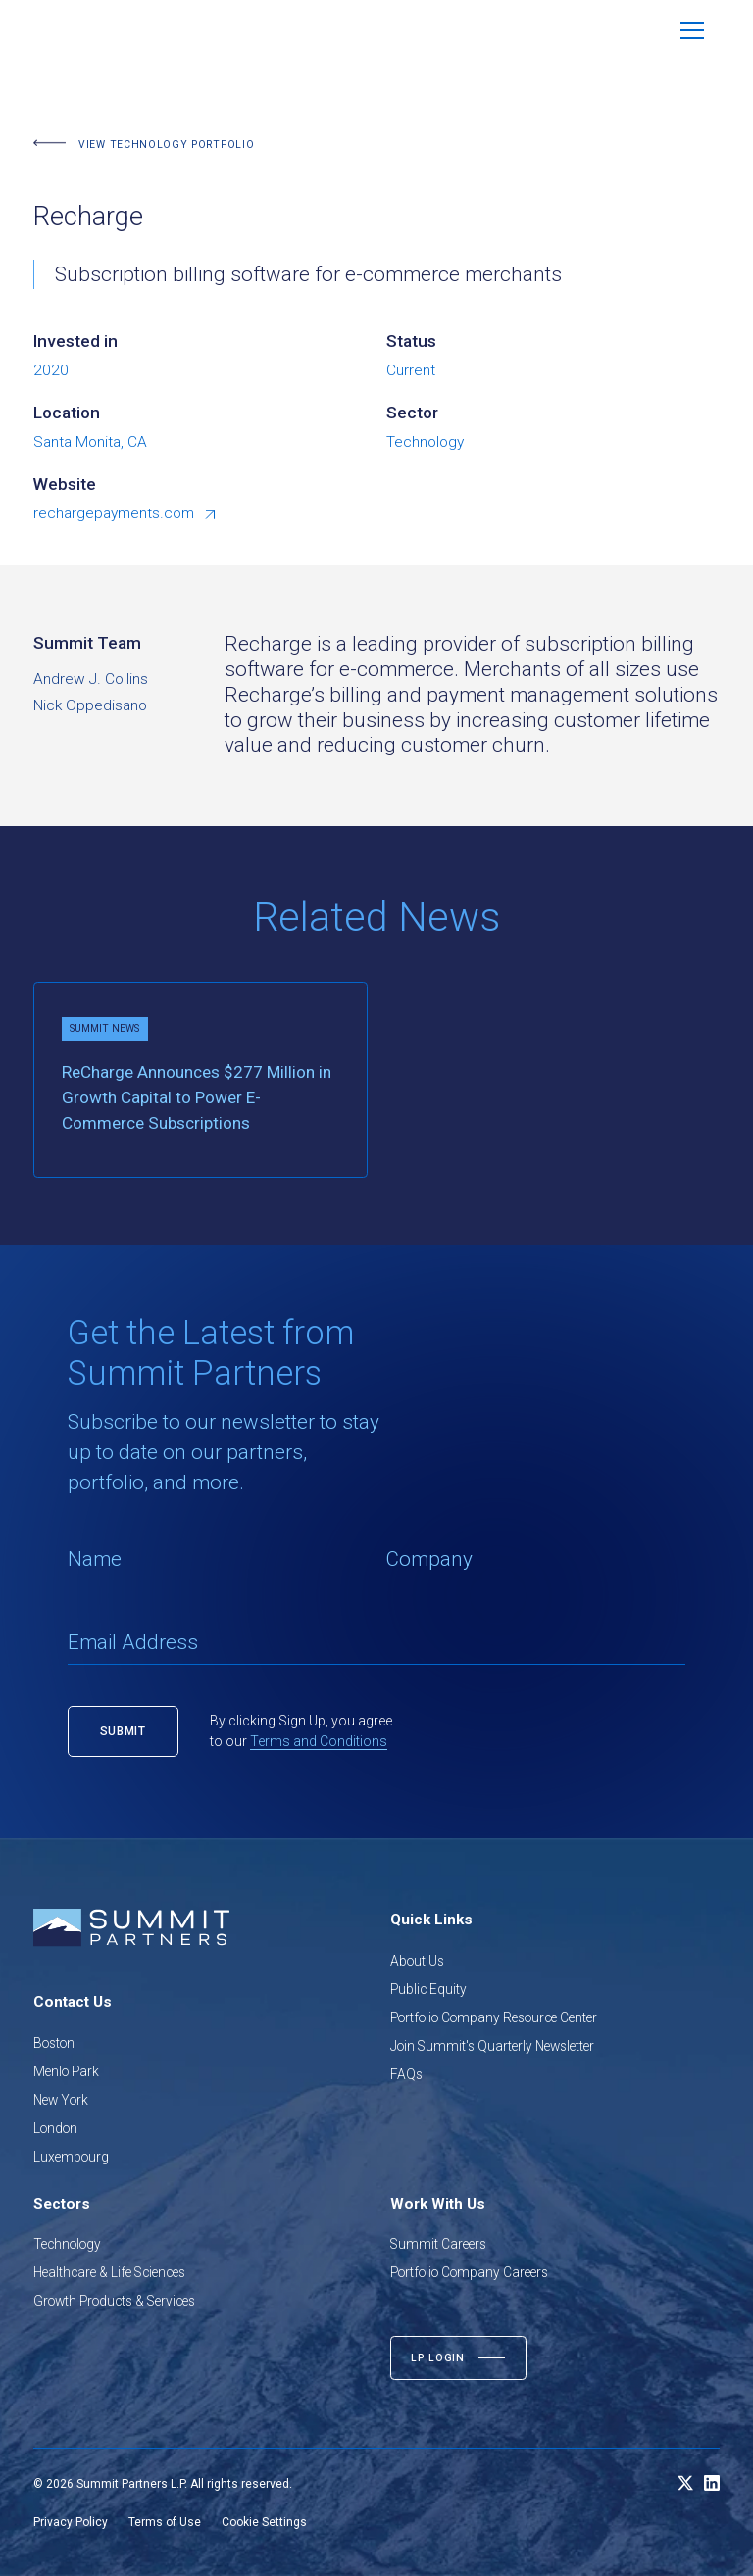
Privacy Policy (70, 2522)
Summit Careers (438, 2244)
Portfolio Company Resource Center (493, 2017)
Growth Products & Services (114, 2301)
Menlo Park (66, 2071)
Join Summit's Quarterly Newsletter (492, 2046)
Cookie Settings (264, 2522)
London (55, 2128)
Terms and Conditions (318, 1741)
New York (60, 2100)
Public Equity (428, 1989)
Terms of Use (164, 2522)
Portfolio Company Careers (469, 2272)
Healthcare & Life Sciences (109, 2272)
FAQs (406, 2074)
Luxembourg (71, 2156)
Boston (54, 2043)
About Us (417, 1960)
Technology (67, 2244)
